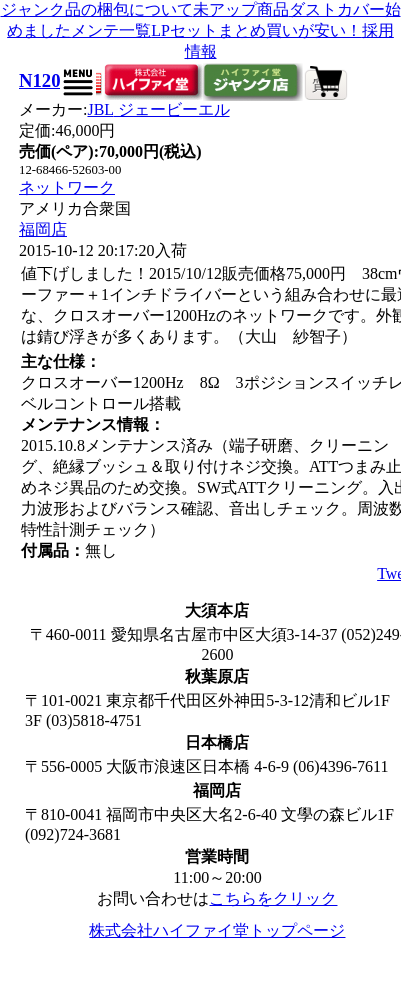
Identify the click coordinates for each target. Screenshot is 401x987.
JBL (158, 109)
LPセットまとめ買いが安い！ (256, 30)
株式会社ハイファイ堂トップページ (217, 930)
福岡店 (43, 229)
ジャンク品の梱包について (97, 9)
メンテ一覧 (111, 30)
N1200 (44, 80)
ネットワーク (67, 187)
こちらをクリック (273, 898)
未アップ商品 (241, 9)
